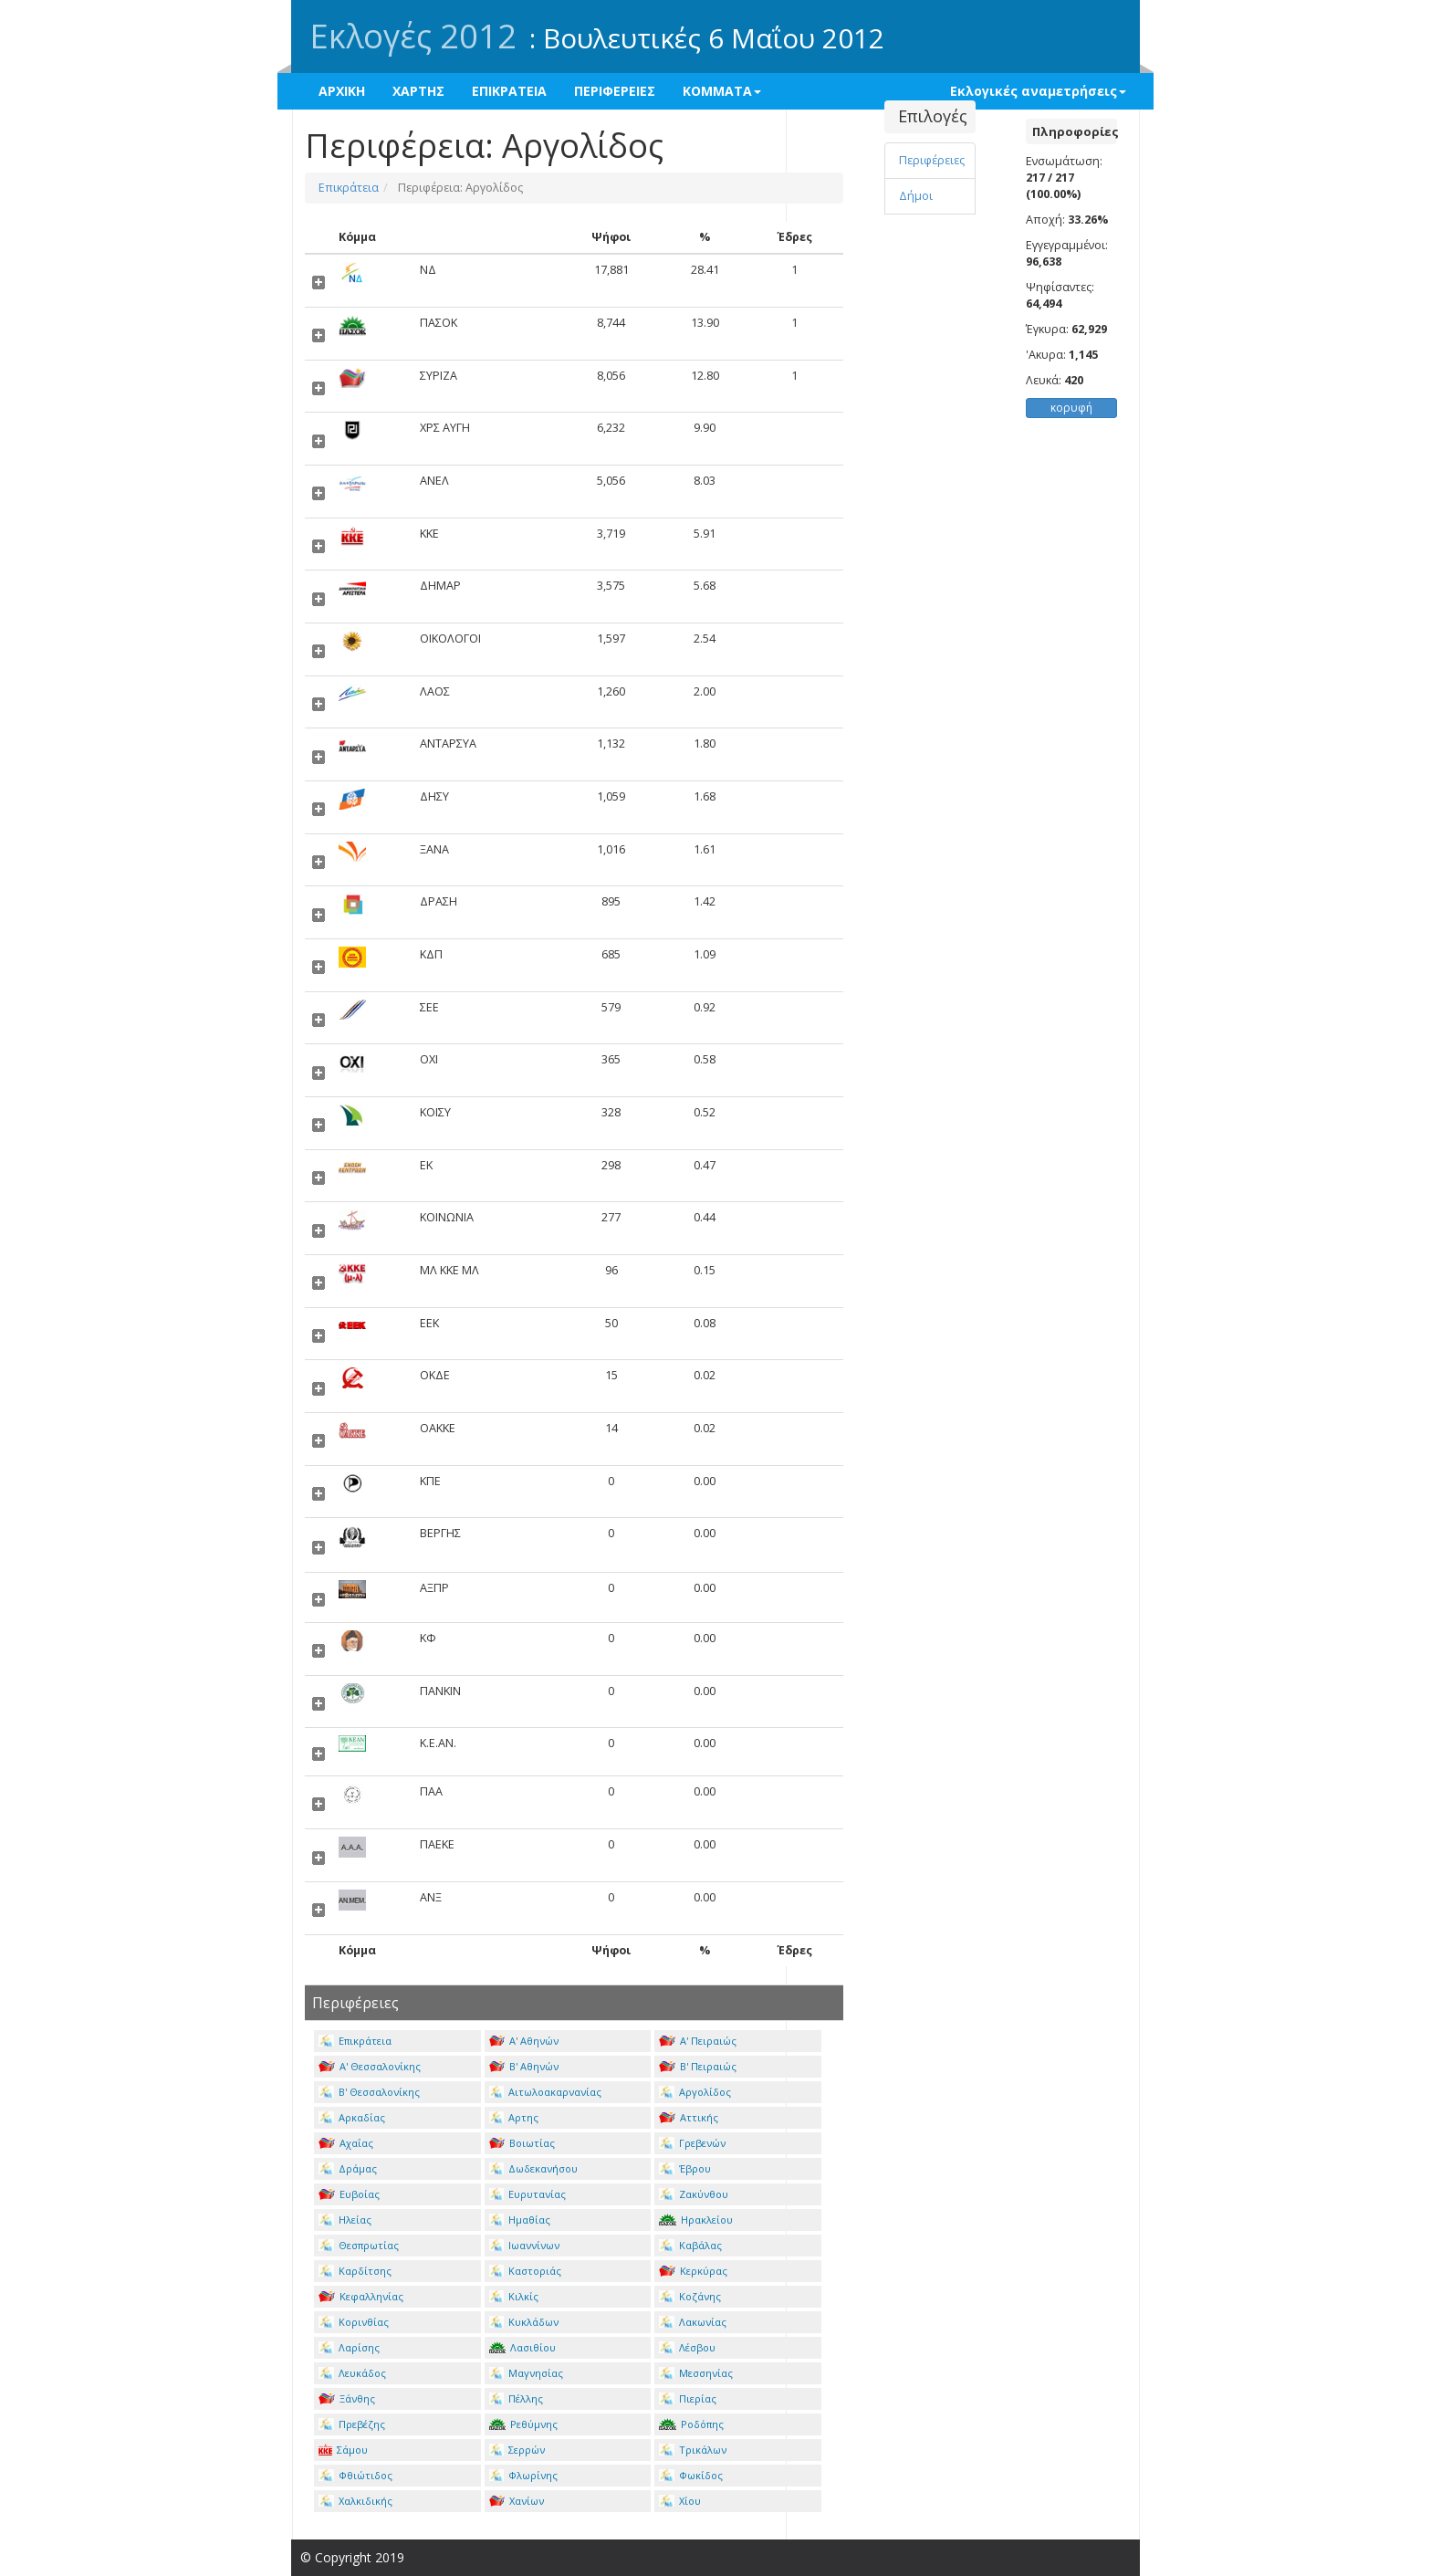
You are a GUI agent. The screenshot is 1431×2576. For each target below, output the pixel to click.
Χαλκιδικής (355, 2501)
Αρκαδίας (352, 2117)
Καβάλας (690, 2245)
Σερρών (517, 2449)
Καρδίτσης (355, 2271)
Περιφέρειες (932, 160)
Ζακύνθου (693, 2194)
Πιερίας (687, 2398)
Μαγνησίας (526, 2373)
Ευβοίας (349, 2194)
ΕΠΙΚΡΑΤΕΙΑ (509, 90)
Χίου (680, 2501)
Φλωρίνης (524, 2475)
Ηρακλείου (696, 2219)
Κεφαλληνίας (361, 2296)
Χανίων (517, 2501)
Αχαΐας (346, 2143)
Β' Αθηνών (524, 2066)
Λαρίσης (349, 2347)
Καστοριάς (525, 2271)
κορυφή (1071, 407)
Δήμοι (916, 196)
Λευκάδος (352, 2373)
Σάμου (343, 2449)
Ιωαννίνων (524, 2245)
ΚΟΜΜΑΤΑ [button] (722, 90)
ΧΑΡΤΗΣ (418, 90)
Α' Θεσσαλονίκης (370, 2066)
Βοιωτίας (522, 2143)
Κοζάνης (690, 2296)
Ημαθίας (520, 2219)
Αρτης (514, 2117)
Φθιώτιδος (355, 2475)
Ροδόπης (691, 2424)
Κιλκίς (514, 2296)
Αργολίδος (695, 2092)
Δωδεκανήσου (534, 2168)
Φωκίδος (691, 2475)
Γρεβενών (692, 2143)
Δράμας (348, 2168)
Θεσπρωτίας (359, 2245)
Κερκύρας (693, 2271)
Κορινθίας (354, 2322)
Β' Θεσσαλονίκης (369, 2092)
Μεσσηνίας (696, 2373)
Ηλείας (345, 2219)
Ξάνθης (347, 2398)
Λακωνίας (692, 2322)
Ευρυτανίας (528, 2194)
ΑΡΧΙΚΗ (342, 90)
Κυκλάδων (524, 2322)
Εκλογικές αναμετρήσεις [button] (1038, 90)
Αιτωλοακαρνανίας (545, 2092)
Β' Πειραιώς (697, 2066)
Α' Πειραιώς (697, 2040)
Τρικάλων (692, 2449)
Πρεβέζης (352, 2424)
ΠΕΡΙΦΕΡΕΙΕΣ (614, 90)
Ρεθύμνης (524, 2424)
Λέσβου (687, 2347)
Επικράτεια (349, 187)
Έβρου (685, 2168)
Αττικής (688, 2117)
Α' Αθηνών (524, 2040)
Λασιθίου (523, 2347)
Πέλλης (516, 2398)
